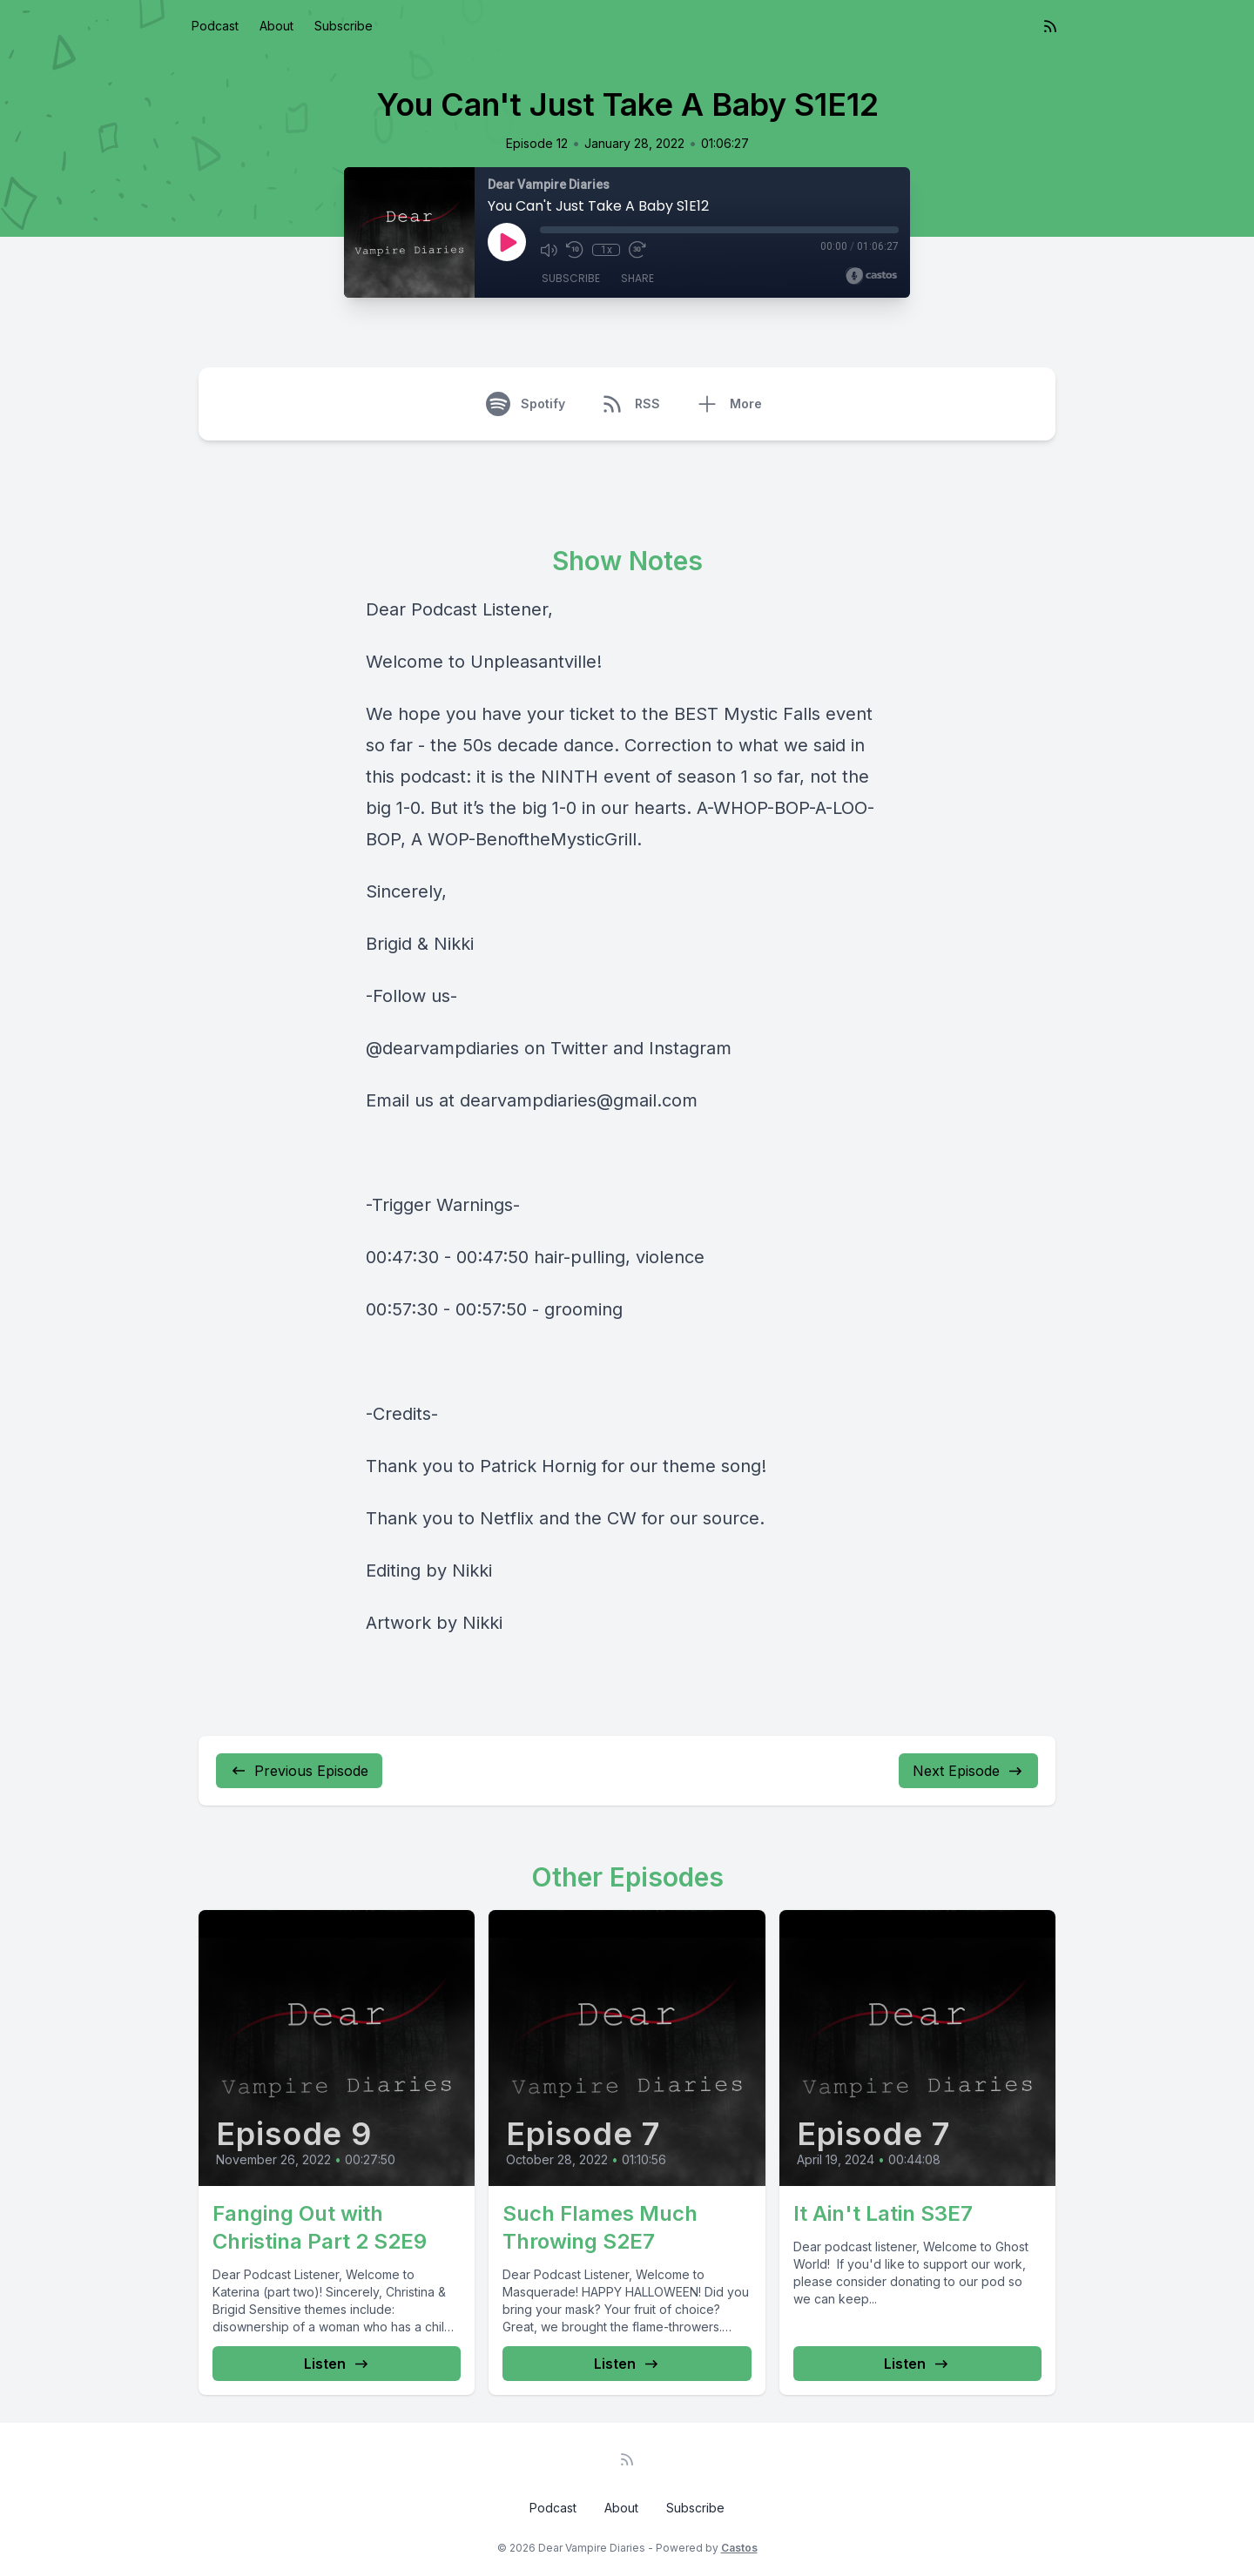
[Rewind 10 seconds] (574, 250)
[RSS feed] (1050, 26)
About (276, 25)
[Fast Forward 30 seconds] (637, 250)
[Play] (507, 242)
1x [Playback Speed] (606, 250)
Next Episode (968, 1770)
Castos (739, 2547)
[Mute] (548, 250)
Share (637, 278)
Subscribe (343, 25)
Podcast (215, 25)
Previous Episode (299, 1770)
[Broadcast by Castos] (871, 276)
